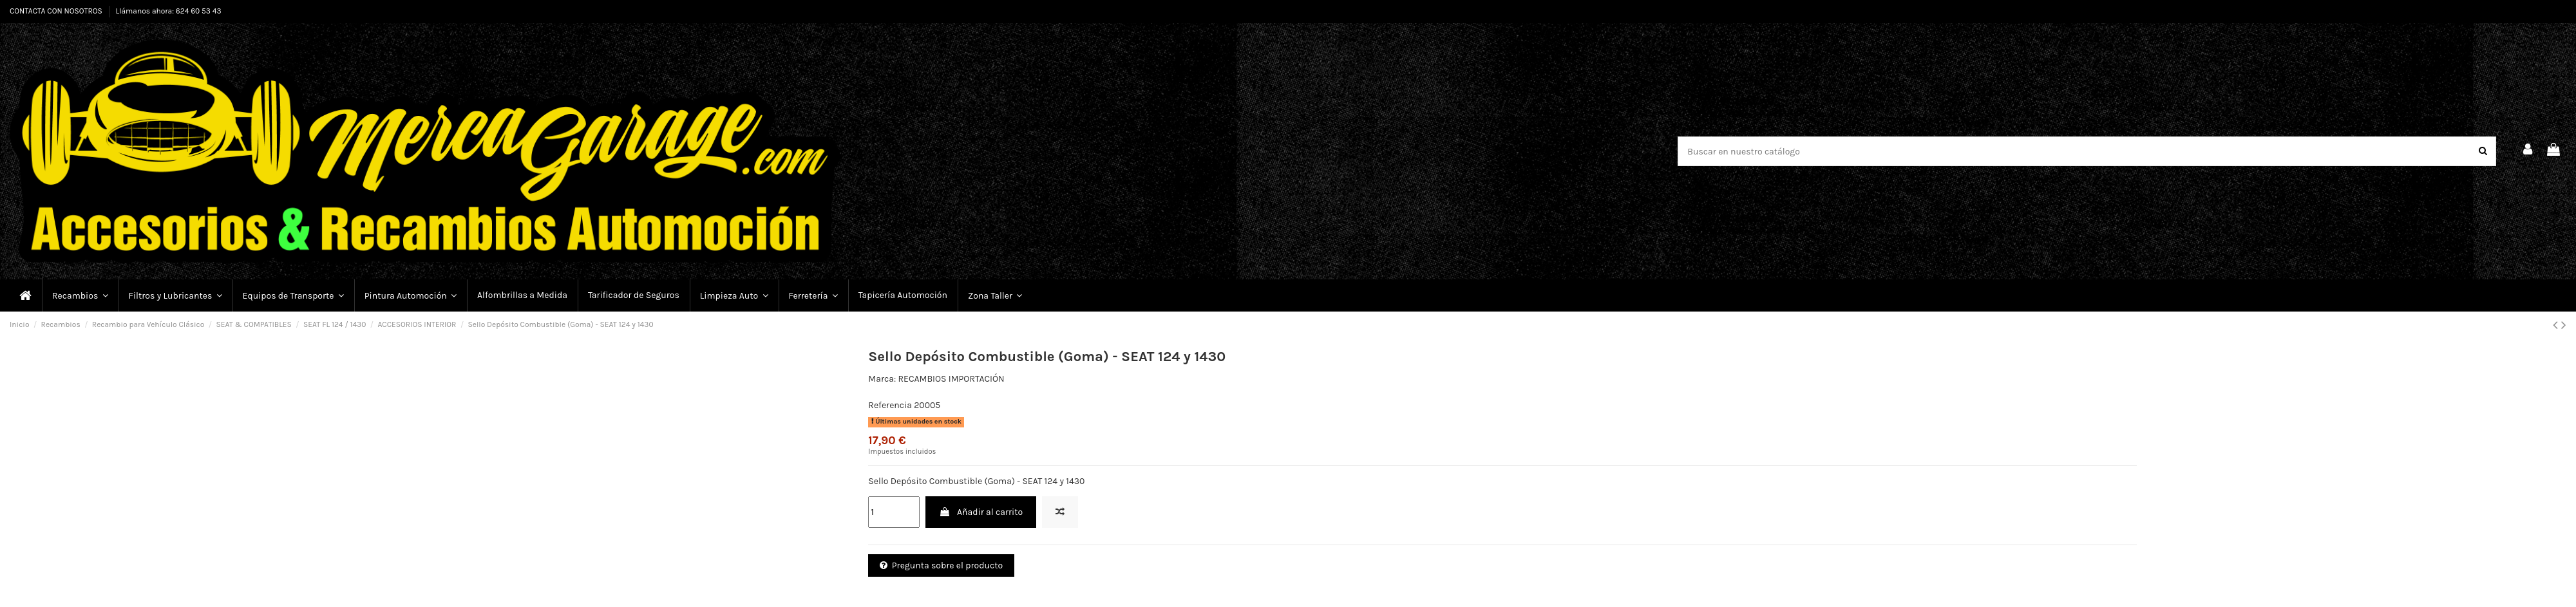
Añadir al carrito (981, 512)
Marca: (882, 378)
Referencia (890, 405)
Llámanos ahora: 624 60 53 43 (169, 10)
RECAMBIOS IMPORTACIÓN (951, 378)
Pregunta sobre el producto (941, 565)
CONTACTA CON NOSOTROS (57, 10)
